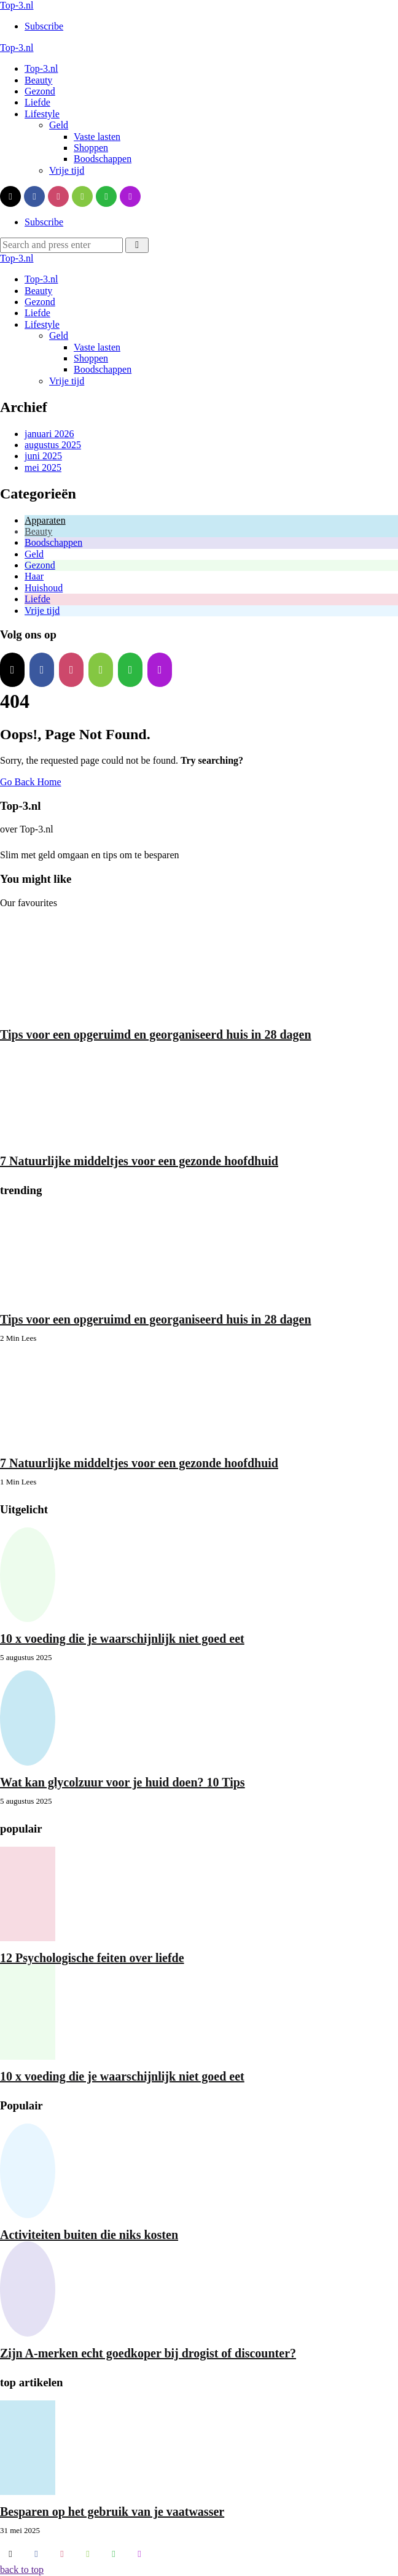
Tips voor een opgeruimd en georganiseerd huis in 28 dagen (155, 1034)
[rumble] (82, 196)
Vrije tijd (42, 610)
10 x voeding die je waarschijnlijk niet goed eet (122, 1638)
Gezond (40, 565)
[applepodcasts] (130, 196)
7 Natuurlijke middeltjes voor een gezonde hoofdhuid (139, 1161)
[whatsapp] (106, 196)
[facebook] (34, 196)
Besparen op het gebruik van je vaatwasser (112, 2511)
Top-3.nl (16, 5)
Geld (34, 554)
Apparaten (45, 520)
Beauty (38, 531)
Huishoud (44, 588)
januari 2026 (49, 434)
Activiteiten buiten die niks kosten (89, 2234)
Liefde (37, 599)
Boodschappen (53, 542)
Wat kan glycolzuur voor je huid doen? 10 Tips (122, 1782)
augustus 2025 (53, 445)
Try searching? (212, 760)
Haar (34, 576)
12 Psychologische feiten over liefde (92, 1958)
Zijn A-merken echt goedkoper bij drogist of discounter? (148, 2353)
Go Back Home (30, 782)
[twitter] (10, 196)
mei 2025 (43, 467)
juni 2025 (43, 456)
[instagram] (58, 196)
